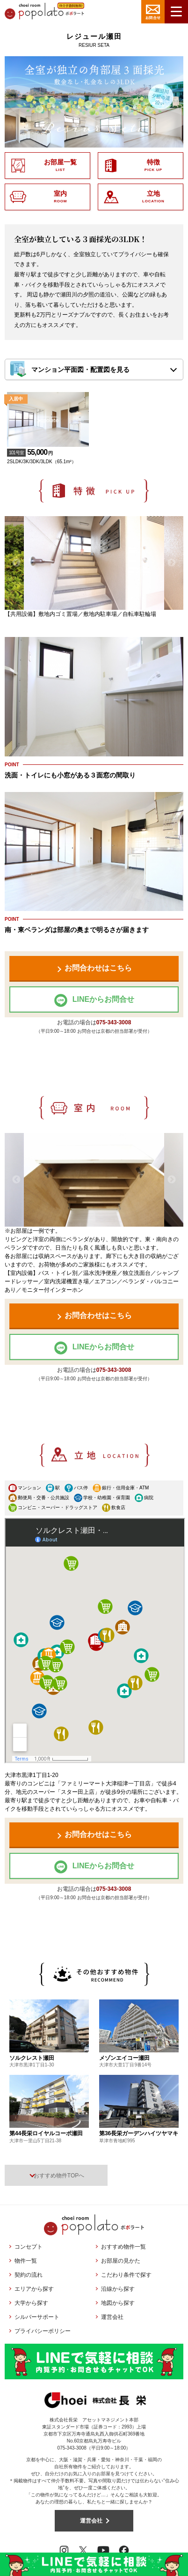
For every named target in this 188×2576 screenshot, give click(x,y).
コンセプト (28, 2247)
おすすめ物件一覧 (123, 2247)
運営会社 (112, 2317)
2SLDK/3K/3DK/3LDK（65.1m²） (48, 452)
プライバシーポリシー (42, 2331)
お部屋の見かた (120, 2261)
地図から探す (118, 2303)
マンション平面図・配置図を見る (80, 369)
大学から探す (31, 2303)
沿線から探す (118, 2289)
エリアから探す (34, 2289)
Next (171, 563)
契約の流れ (28, 2275)
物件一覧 (25, 2261)
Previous (16, 563)
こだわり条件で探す (126, 2275)
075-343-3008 (113, 1022)
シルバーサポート (36, 2317)
